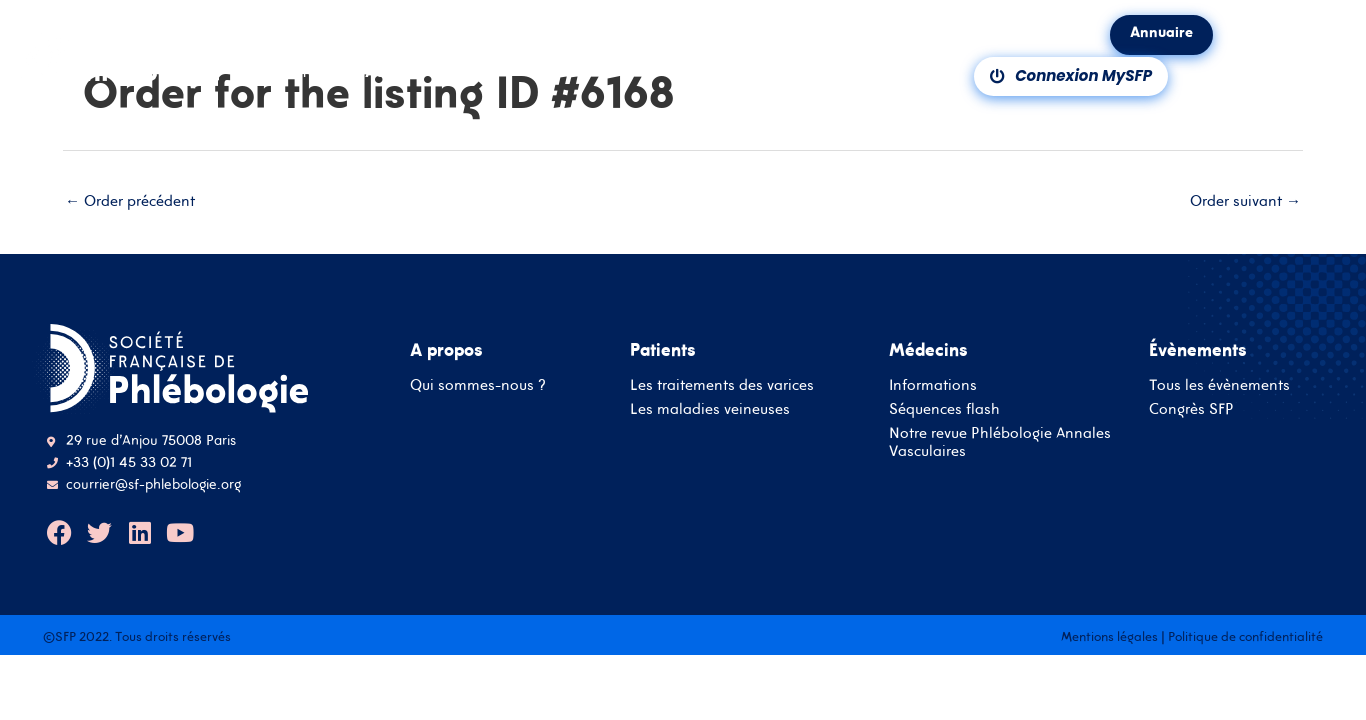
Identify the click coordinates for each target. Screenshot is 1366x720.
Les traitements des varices (722, 384)
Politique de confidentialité (1245, 636)
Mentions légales (1109, 636)
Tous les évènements (1219, 384)
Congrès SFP (1191, 408)
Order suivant (1245, 200)
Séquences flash (944, 408)
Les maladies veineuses (710, 408)
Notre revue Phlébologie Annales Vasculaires (1000, 441)
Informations (933, 384)
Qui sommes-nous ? (478, 384)
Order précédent (130, 200)
